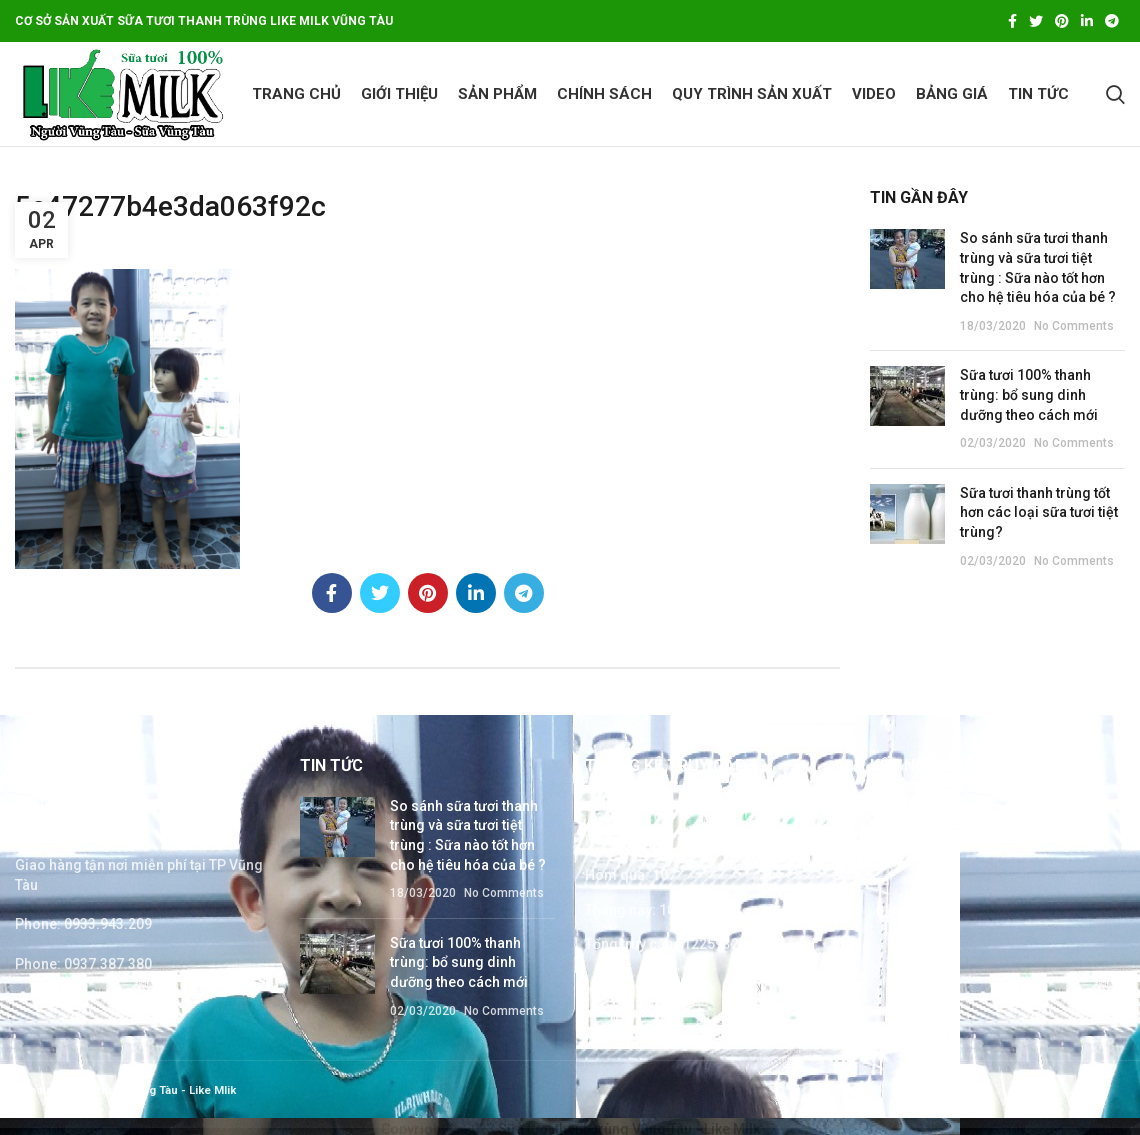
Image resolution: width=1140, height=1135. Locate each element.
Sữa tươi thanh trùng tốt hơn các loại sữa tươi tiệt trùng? (1039, 512)
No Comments (1074, 326)
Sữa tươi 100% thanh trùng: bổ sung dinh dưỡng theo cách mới (1029, 394)
